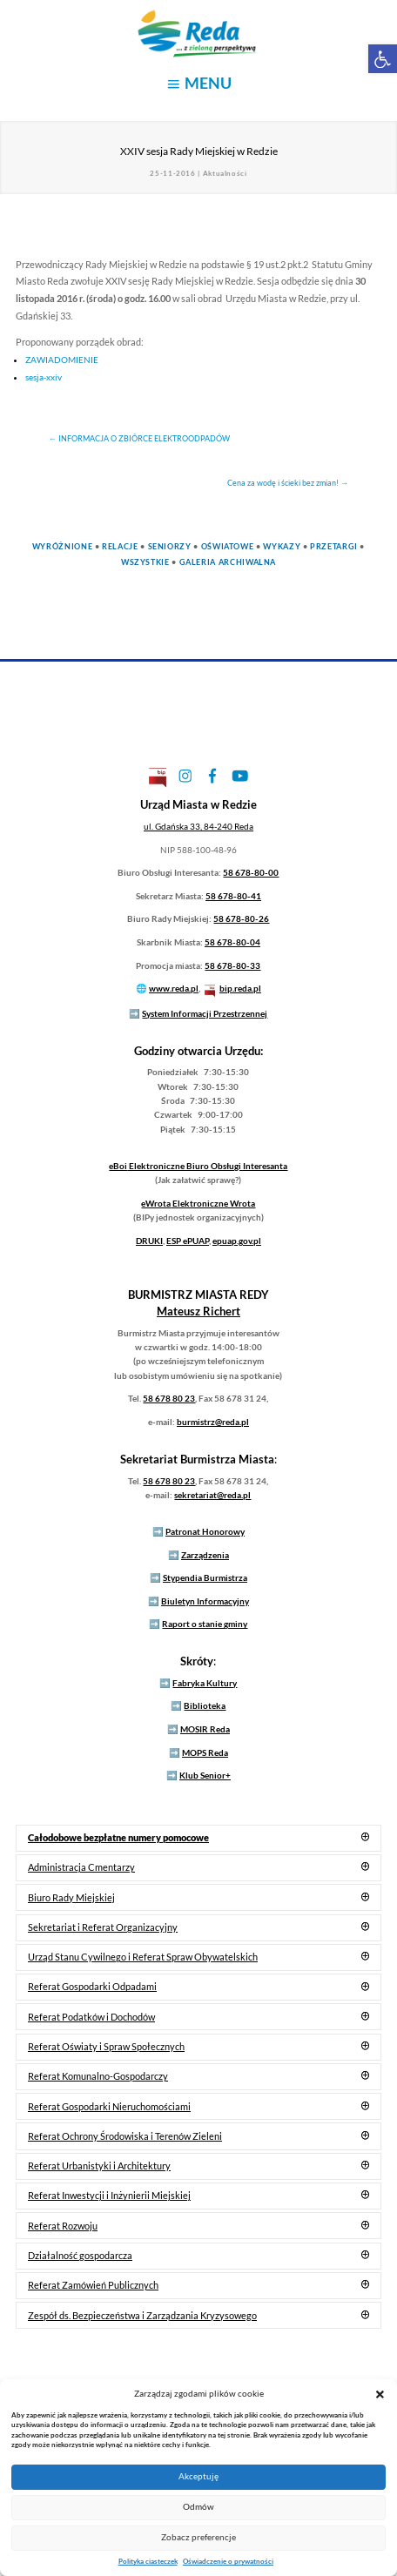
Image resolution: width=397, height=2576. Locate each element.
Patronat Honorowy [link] (205, 1531)
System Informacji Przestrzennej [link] (204, 1013)
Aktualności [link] (225, 173)
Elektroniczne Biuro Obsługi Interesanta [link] (198, 1165)
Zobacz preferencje (198, 2537)
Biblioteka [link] (204, 1705)
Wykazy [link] (281, 546)
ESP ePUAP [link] (187, 1240)
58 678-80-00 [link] (251, 872)
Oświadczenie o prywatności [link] (228, 2561)
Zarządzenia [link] (205, 1555)
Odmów (198, 2507)
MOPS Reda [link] (205, 1752)
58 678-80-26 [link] (241, 918)
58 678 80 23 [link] (169, 1398)
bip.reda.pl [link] (240, 988)
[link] (382, 58)
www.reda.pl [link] (173, 988)
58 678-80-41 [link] (233, 896)
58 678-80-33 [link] (232, 965)
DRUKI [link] (149, 1240)
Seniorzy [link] (170, 546)
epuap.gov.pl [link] (236, 1240)
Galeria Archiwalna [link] (228, 562)
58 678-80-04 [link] (232, 942)
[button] (380, 2393)
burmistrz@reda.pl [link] (213, 1421)
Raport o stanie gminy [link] (204, 1623)
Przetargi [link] (334, 546)
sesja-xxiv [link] (43, 377)
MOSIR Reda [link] (205, 1729)
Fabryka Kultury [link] (204, 1683)
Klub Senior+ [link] (205, 1775)
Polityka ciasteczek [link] (148, 2561)
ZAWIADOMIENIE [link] (61, 359)
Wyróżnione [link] (62, 546)
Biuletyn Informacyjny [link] (205, 1601)
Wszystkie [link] (145, 562)
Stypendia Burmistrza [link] (205, 1577)
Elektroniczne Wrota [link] (198, 1203)
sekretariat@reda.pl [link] (212, 1495)
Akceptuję (198, 2476)
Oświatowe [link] (227, 546)
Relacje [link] (120, 546)
